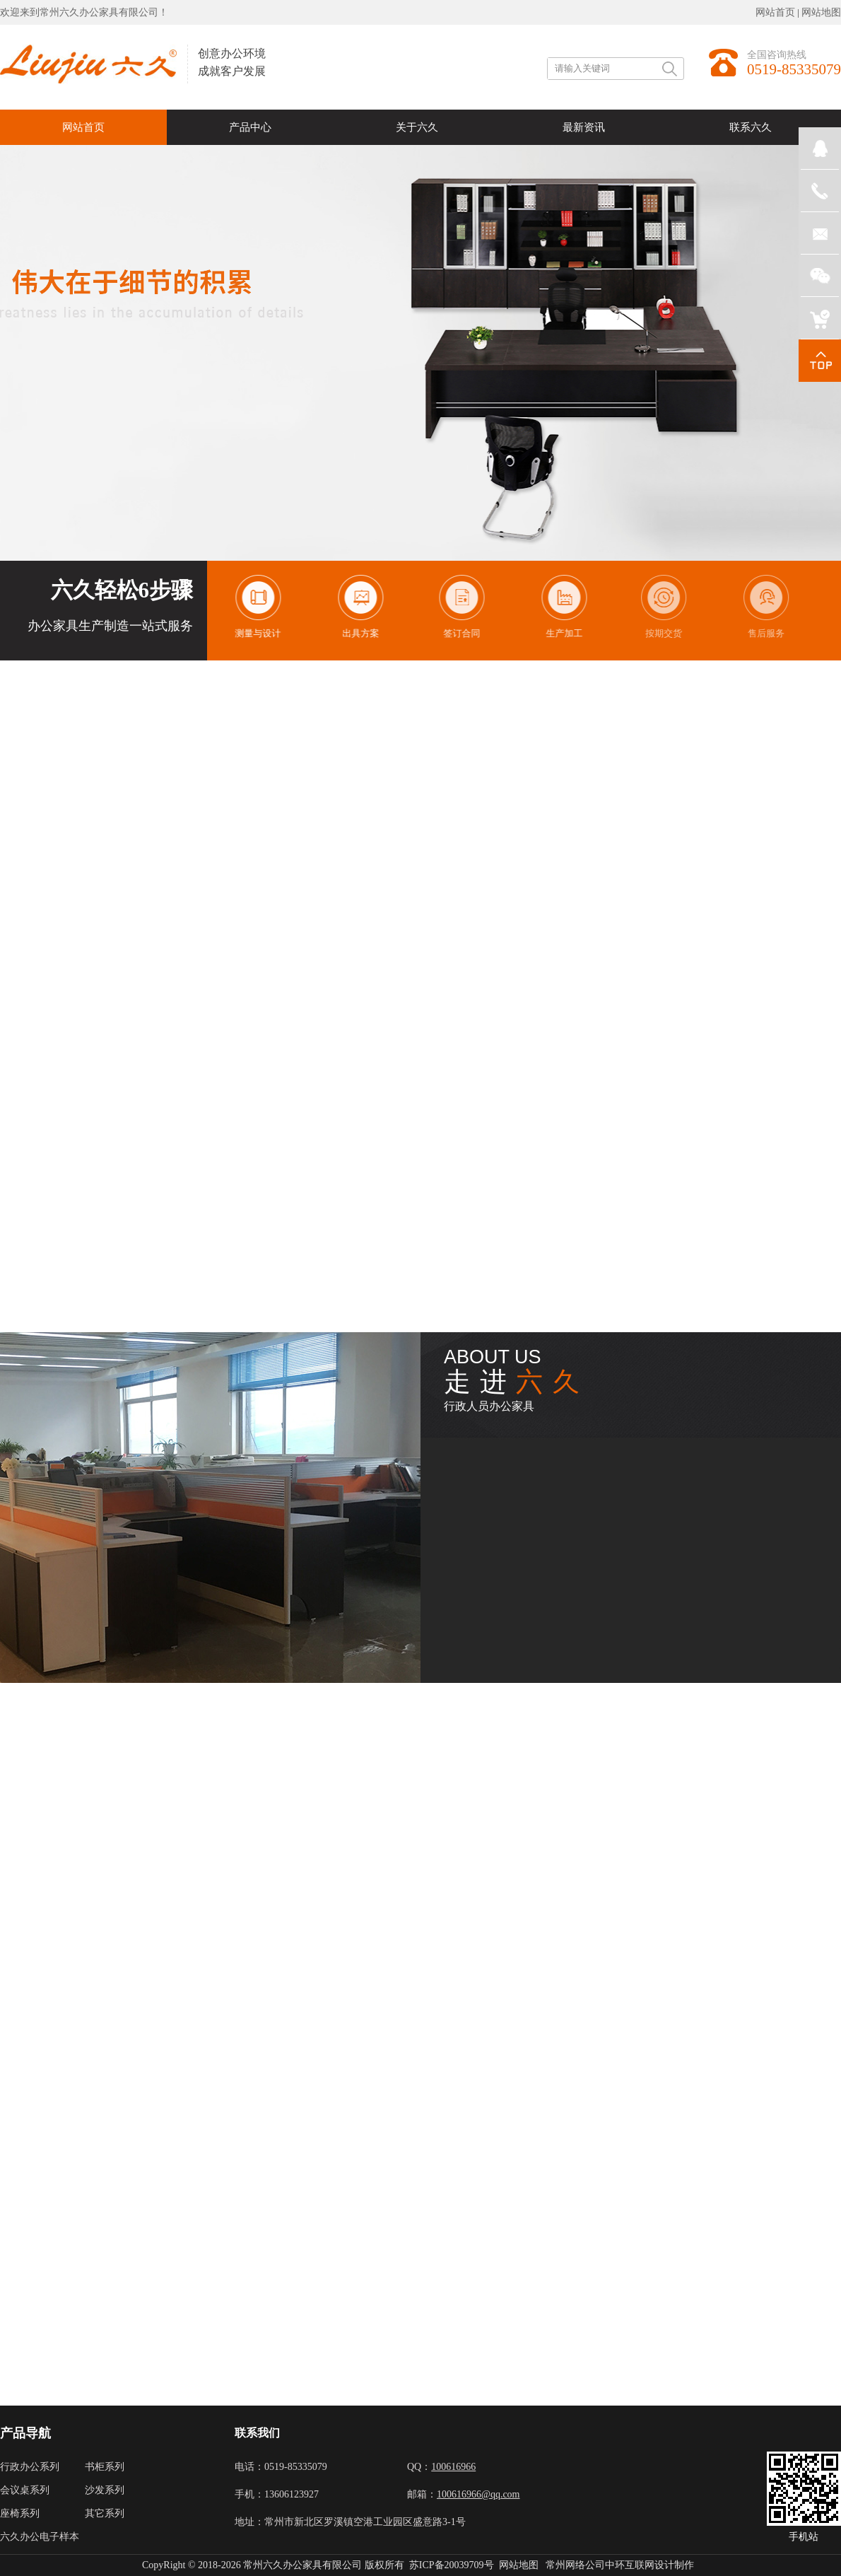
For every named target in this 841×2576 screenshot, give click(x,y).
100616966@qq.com (478, 2494)
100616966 (453, 2466)
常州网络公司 (575, 2565)
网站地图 (821, 12)
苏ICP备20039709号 (451, 2565)
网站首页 (775, 12)
